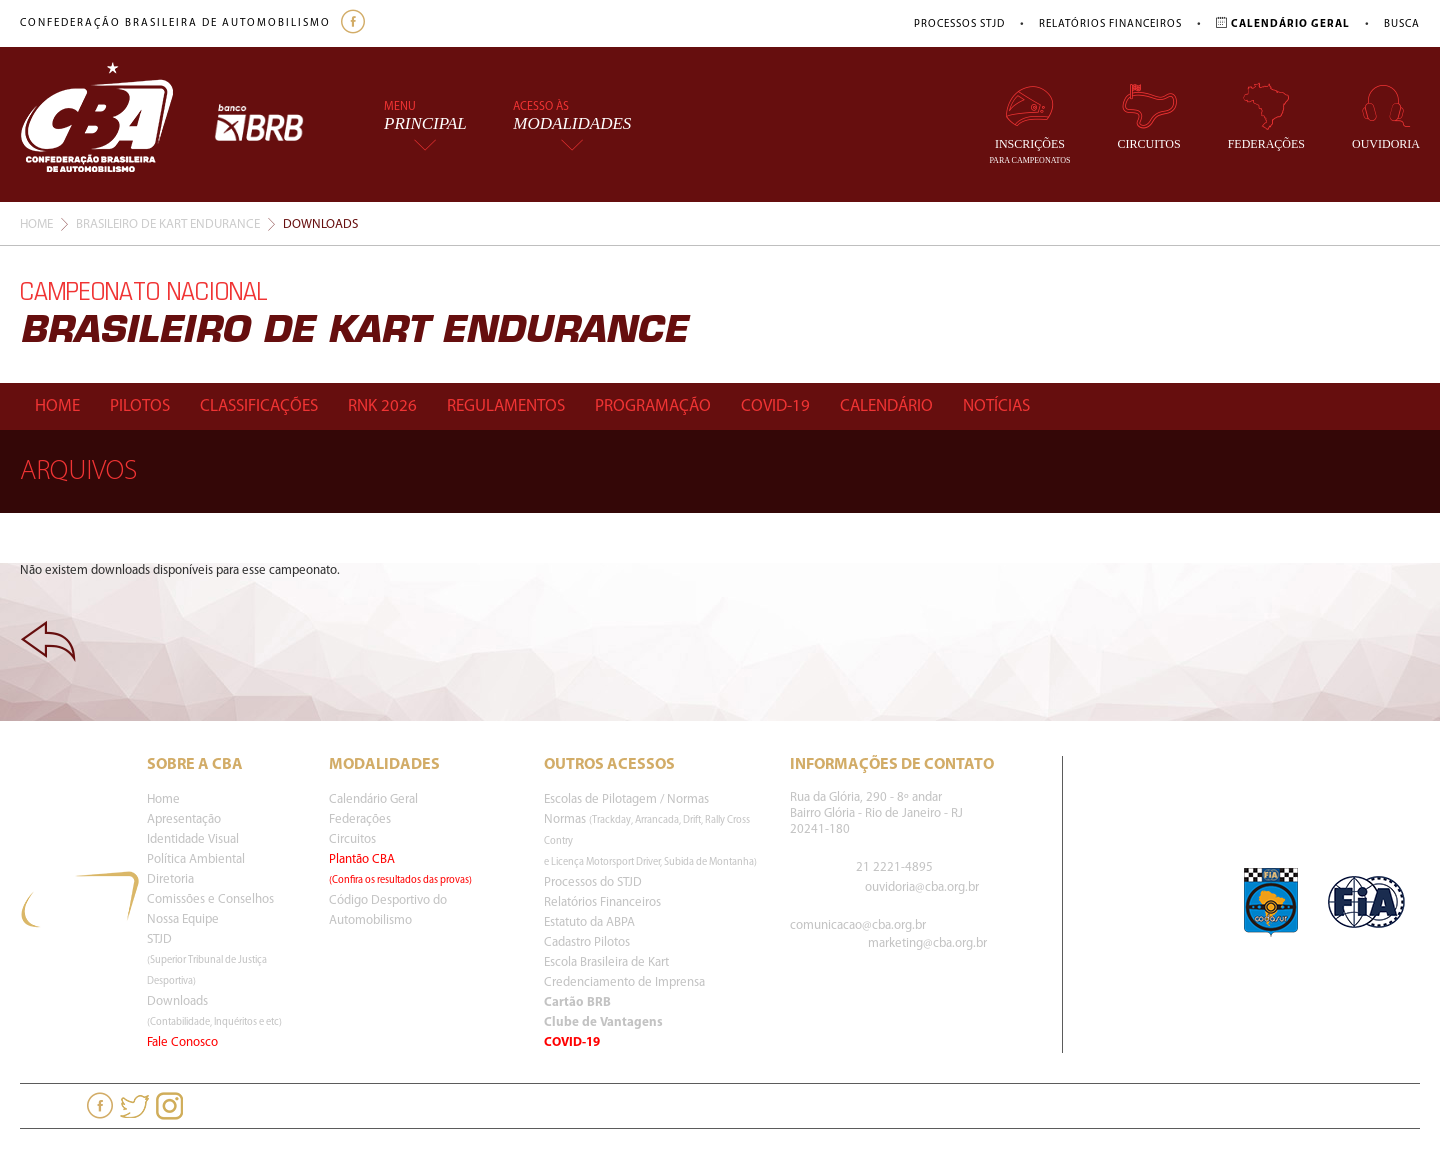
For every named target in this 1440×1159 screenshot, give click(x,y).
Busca (1402, 24)
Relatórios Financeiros (1110, 24)
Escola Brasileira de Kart (606, 962)
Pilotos (140, 406)
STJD (207, 960)
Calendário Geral (373, 799)
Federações (1266, 116)
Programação (653, 406)
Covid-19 (775, 406)
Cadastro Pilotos (587, 942)
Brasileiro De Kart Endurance (168, 224)
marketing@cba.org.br (927, 943)
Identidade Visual (193, 839)
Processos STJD (959, 24)
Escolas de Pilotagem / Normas (626, 799)
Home (36, 224)
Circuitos (1149, 116)
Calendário (886, 406)
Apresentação (184, 819)
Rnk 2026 (382, 406)
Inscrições (1029, 123)
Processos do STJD (593, 882)
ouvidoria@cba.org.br (922, 887)
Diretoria (170, 879)
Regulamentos (506, 406)
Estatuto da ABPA (589, 922)
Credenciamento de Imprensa (624, 982)
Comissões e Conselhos (210, 899)
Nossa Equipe (183, 919)
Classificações (259, 406)
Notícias (996, 406)
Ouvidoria (1386, 116)
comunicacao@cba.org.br (858, 925)
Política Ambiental (196, 859)
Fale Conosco (182, 1042)
